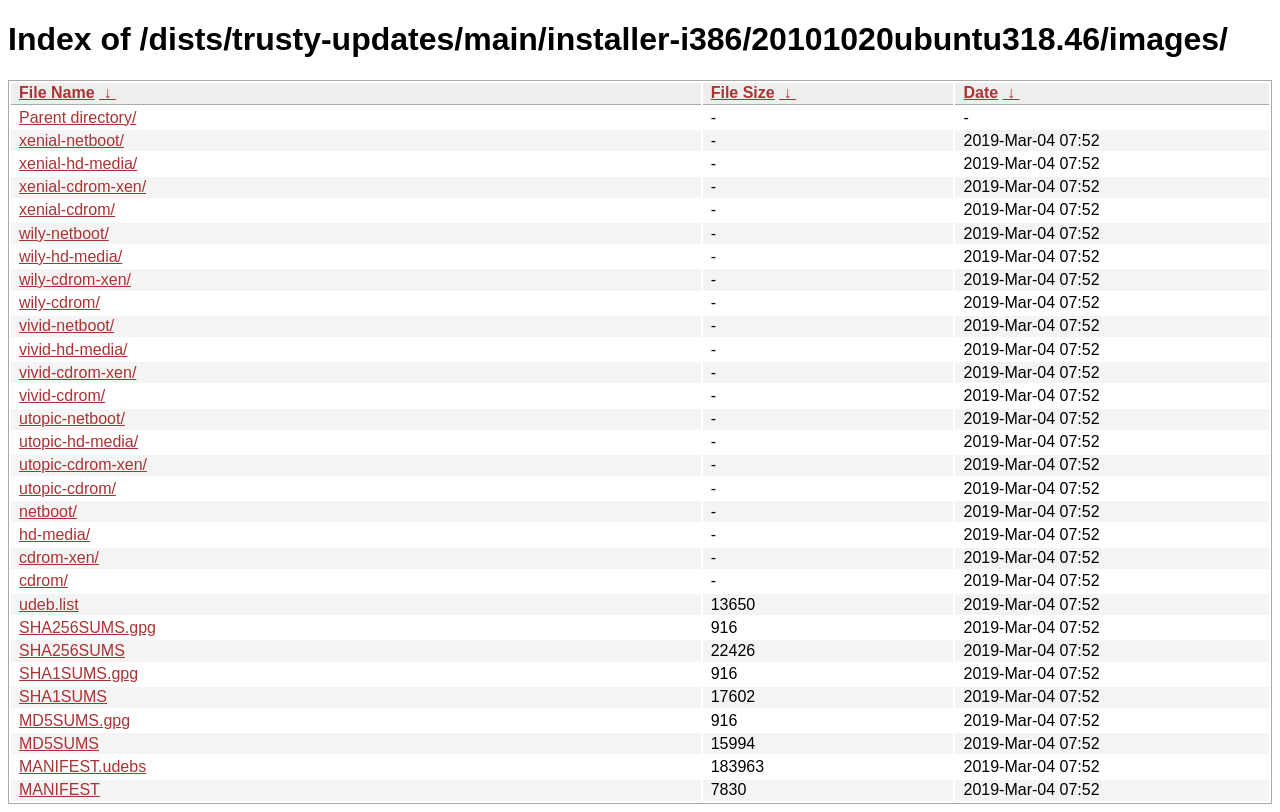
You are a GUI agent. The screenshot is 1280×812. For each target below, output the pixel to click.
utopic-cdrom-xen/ (83, 464)
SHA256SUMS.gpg (87, 627)
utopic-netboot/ (72, 418)
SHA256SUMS (72, 650)
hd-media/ (54, 534)
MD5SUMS (59, 743)
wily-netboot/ (64, 233)
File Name (57, 92)
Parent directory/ (77, 117)
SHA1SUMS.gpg (78, 673)
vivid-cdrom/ (62, 395)
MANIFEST (59, 789)
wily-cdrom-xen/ (75, 279)
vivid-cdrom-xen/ (77, 372)
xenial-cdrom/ (67, 209)
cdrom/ (43, 580)
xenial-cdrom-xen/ (82, 186)
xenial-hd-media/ (78, 163)
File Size (743, 92)
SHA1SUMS (63, 696)
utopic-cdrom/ (67, 488)
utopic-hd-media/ (78, 441)
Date (980, 92)
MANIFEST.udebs (82, 766)
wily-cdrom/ (59, 302)
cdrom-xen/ (59, 557)
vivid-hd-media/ (73, 349)
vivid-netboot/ (66, 325)
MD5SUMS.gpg (74, 720)
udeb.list (49, 604)
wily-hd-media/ (70, 256)
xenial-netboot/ (71, 140)
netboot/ (48, 511)
